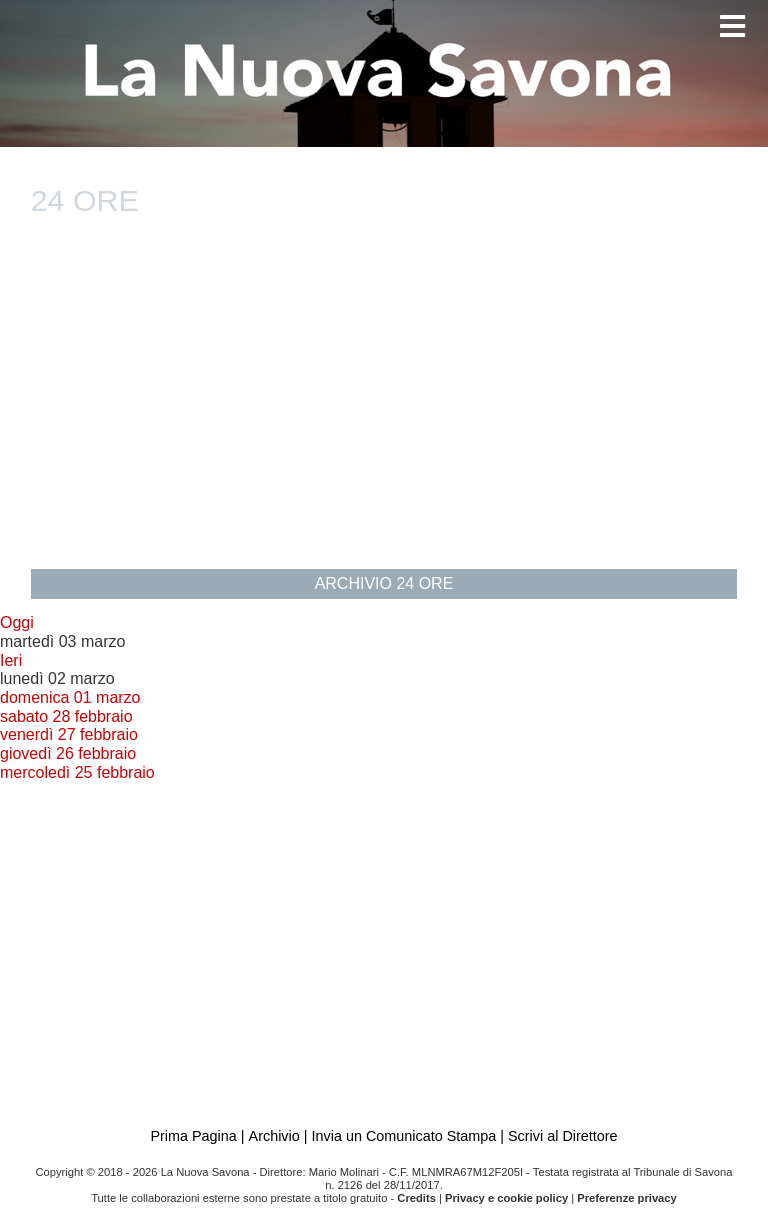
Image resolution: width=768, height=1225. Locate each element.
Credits (416, 1198)
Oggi (17, 622)
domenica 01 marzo (70, 697)
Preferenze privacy (627, 1198)
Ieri (11, 660)
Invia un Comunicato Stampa (403, 1136)
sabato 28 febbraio (66, 716)
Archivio (274, 1136)
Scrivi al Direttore (563, 1136)
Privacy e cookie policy (506, 1198)
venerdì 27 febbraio (69, 734)
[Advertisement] (384, 405)
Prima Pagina (193, 1136)
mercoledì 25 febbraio (77, 772)
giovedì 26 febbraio (68, 753)
